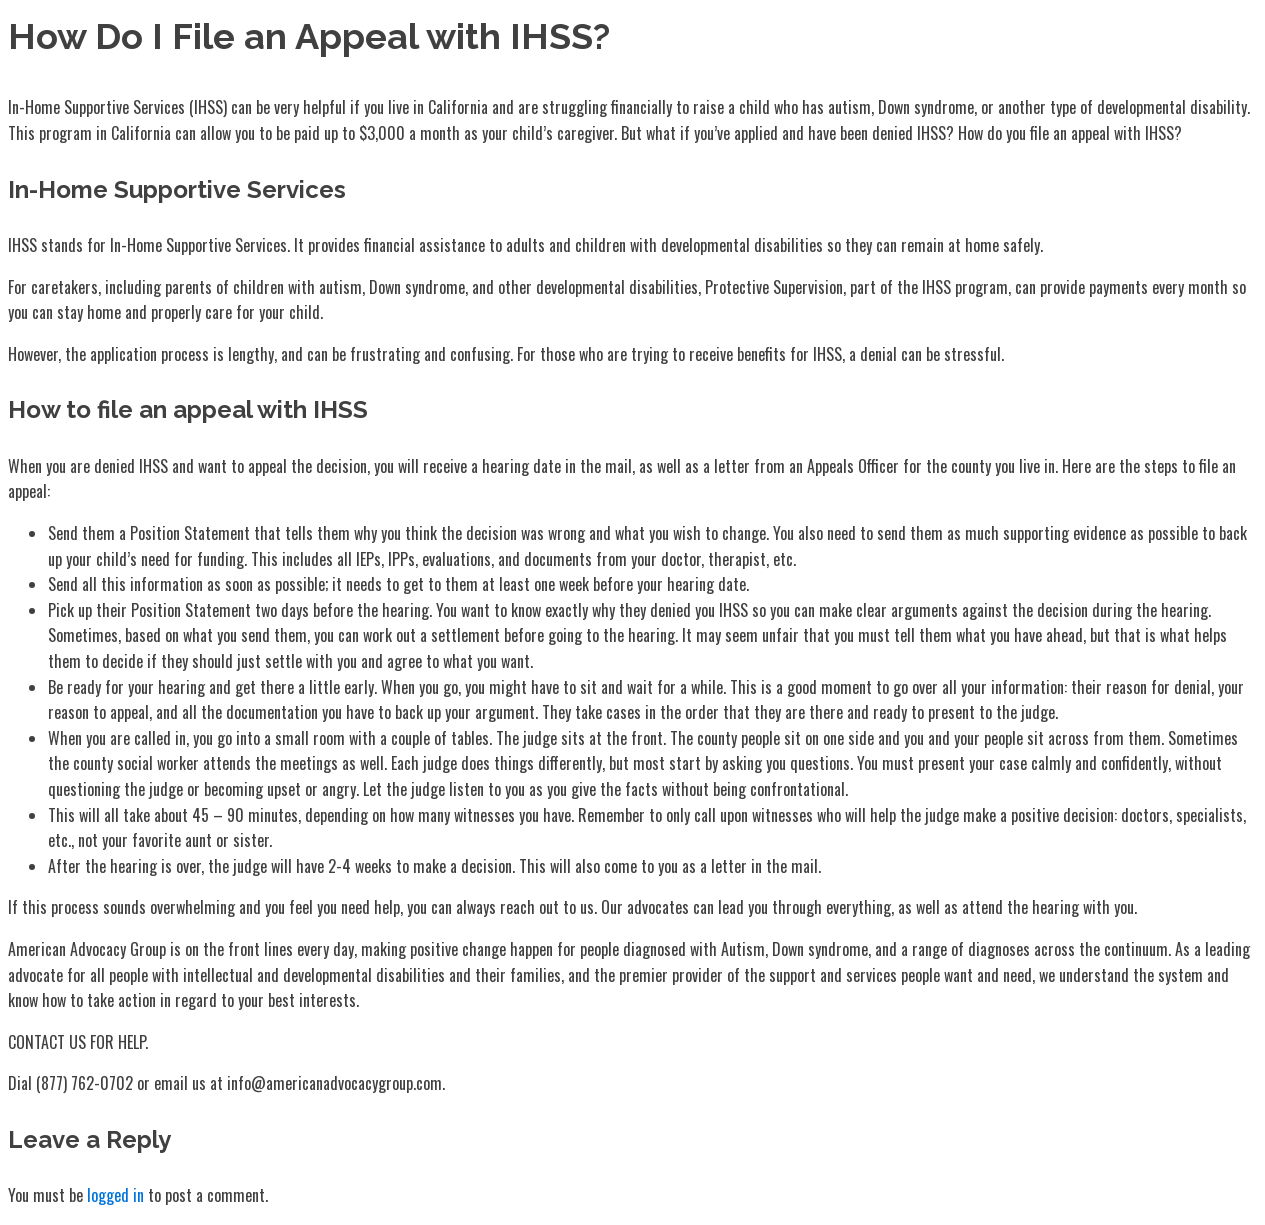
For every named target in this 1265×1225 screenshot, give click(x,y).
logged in (115, 1195)
